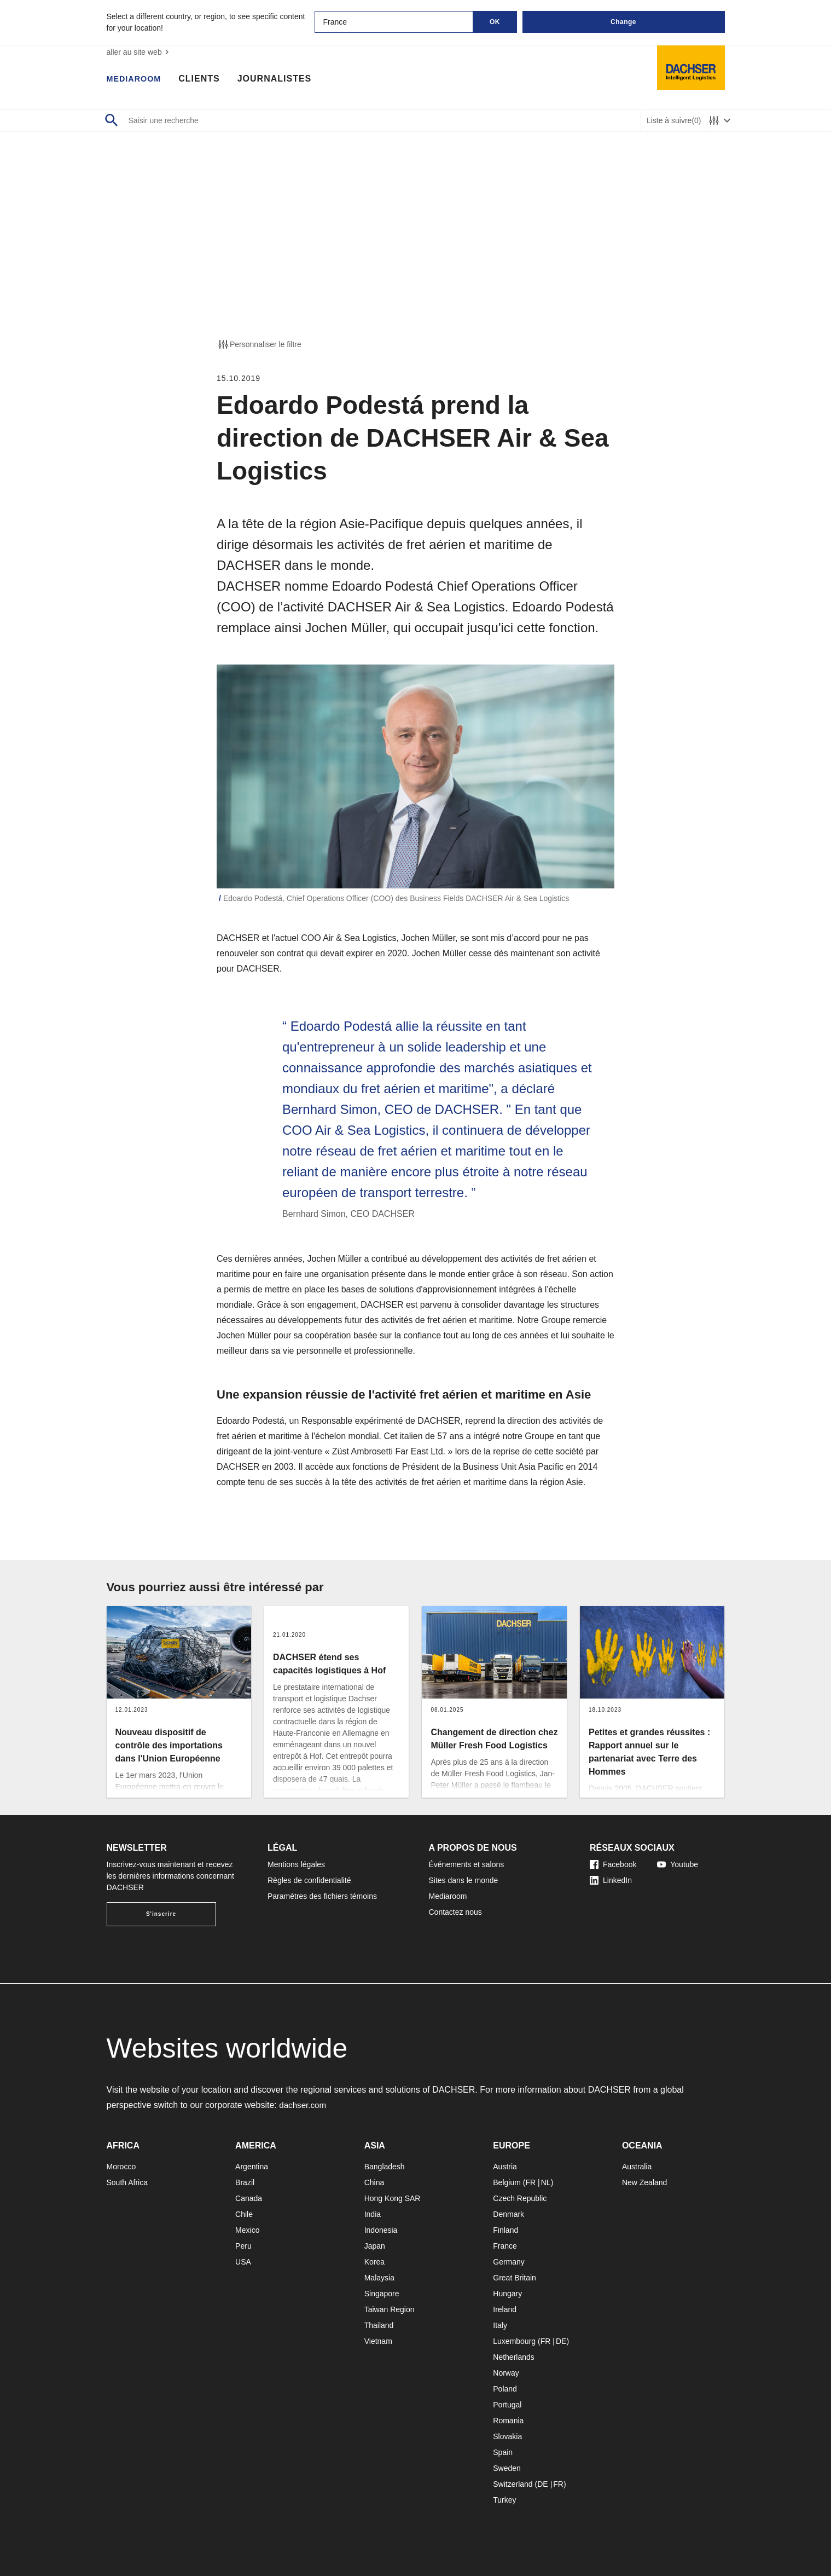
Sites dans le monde (463, 1880)
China (374, 2182)
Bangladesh (384, 2166)
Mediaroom (137, 79)
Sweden (507, 2468)
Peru (243, 2246)
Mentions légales (296, 1864)
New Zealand (644, 2182)
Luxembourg (514, 2341)
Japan (374, 2246)
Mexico (247, 2230)
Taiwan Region (389, 2309)
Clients (204, 79)
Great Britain (514, 2277)
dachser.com (304, 2105)
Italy (500, 2325)
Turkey (504, 2500)
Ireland (504, 2309)
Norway (506, 2373)
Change (623, 22)
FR (530, 2182)
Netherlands (513, 2357)
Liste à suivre (674, 120)
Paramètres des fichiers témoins (322, 1896)
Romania (508, 2420)
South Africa (127, 2182)
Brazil (244, 2182)
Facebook (613, 1864)
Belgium (507, 2182)
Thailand (379, 2325)
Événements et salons (466, 1864)
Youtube (677, 1864)
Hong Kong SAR (392, 2198)
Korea (374, 2261)
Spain (503, 2452)
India (372, 2214)
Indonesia (381, 2230)
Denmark (508, 2214)
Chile (244, 2214)
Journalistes (280, 79)
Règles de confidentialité (309, 1880)
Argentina (251, 2166)
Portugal (507, 2404)
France (505, 2246)
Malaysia (379, 2277)
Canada (248, 2198)
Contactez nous (455, 1912)
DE (561, 2341)
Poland (505, 2388)
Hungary (507, 2293)
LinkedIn (611, 1880)
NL (546, 2182)
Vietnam (378, 2341)
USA (243, 2261)
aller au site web (139, 52)
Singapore (381, 2293)
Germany (509, 2261)
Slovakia (507, 2436)
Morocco (121, 2166)
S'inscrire (161, 1914)
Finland (505, 2230)
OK (495, 22)
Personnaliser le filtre (259, 344)
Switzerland (512, 2484)
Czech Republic (520, 2198)
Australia (637, 2166)
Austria (505, 2166)
